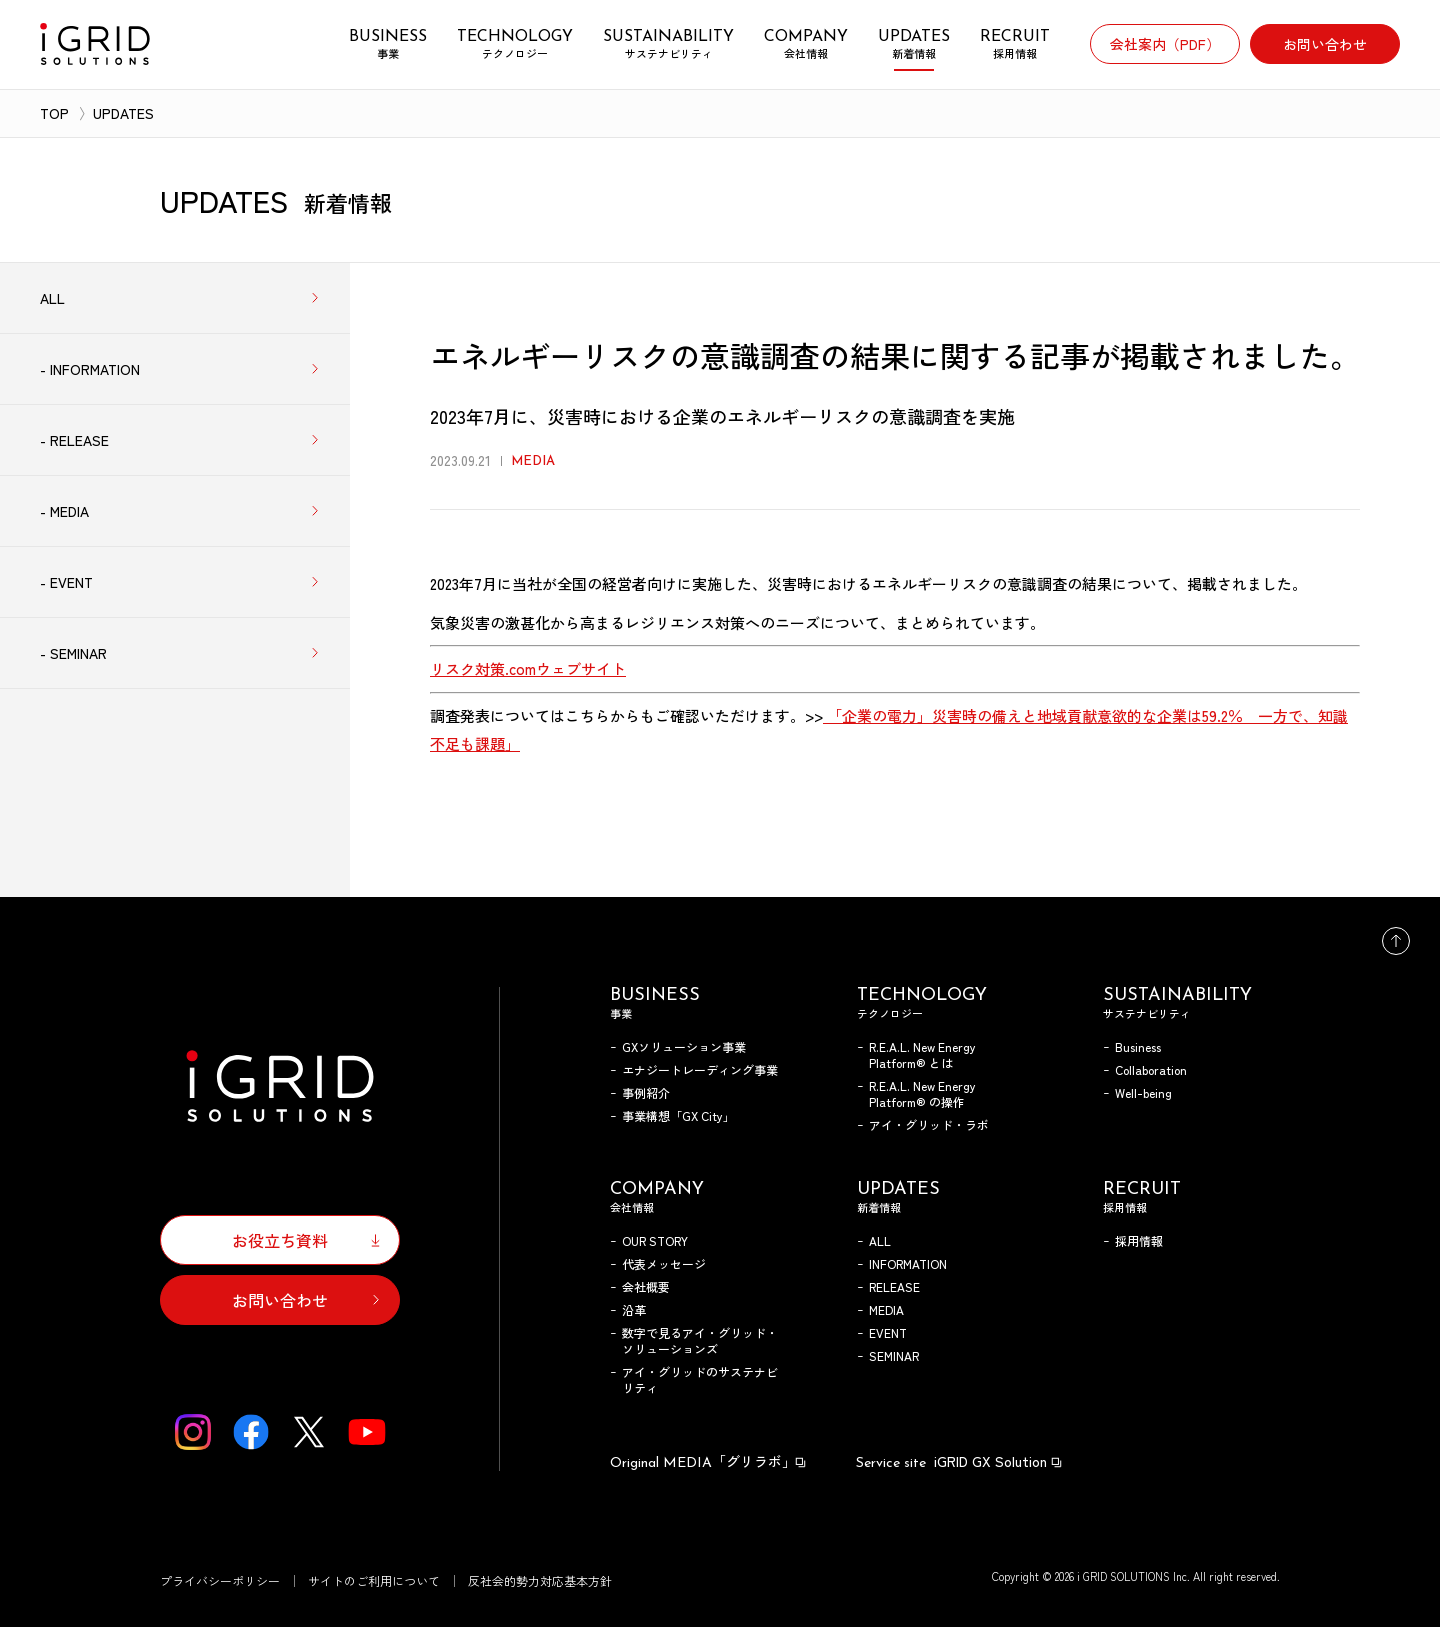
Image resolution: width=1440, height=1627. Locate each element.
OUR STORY (655, 1240)
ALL (880, 1240)
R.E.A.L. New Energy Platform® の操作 (922, 1093)
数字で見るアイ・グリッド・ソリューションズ (700, 1340)
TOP (54, 113)
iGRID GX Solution (960, 1461)
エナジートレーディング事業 (700, 1069)
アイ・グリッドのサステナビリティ (700, 1379)
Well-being (1143, 1092)
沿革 (634, 1309)
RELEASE (894, 1286)
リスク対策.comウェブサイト (528, 668)
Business (1138, 1046)
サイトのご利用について (374, 1580)
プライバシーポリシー (220, 1580)
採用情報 (1139, 1240)
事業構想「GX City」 (678, 1115)
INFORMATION (908, 1263)
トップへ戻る (1396, 941)
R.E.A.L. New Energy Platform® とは (922, 1054)
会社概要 (646, 1286)
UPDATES (123, 113)
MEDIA (886, 1309)
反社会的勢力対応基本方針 (540, 1580)
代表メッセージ (664, 1263)
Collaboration (1151, 1069)
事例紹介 (646, 1092)
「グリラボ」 (709, 1461)
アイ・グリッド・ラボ (929, 1124)
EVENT (888, 1332)
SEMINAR (894, 1355)
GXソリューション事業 (684, 1046)
